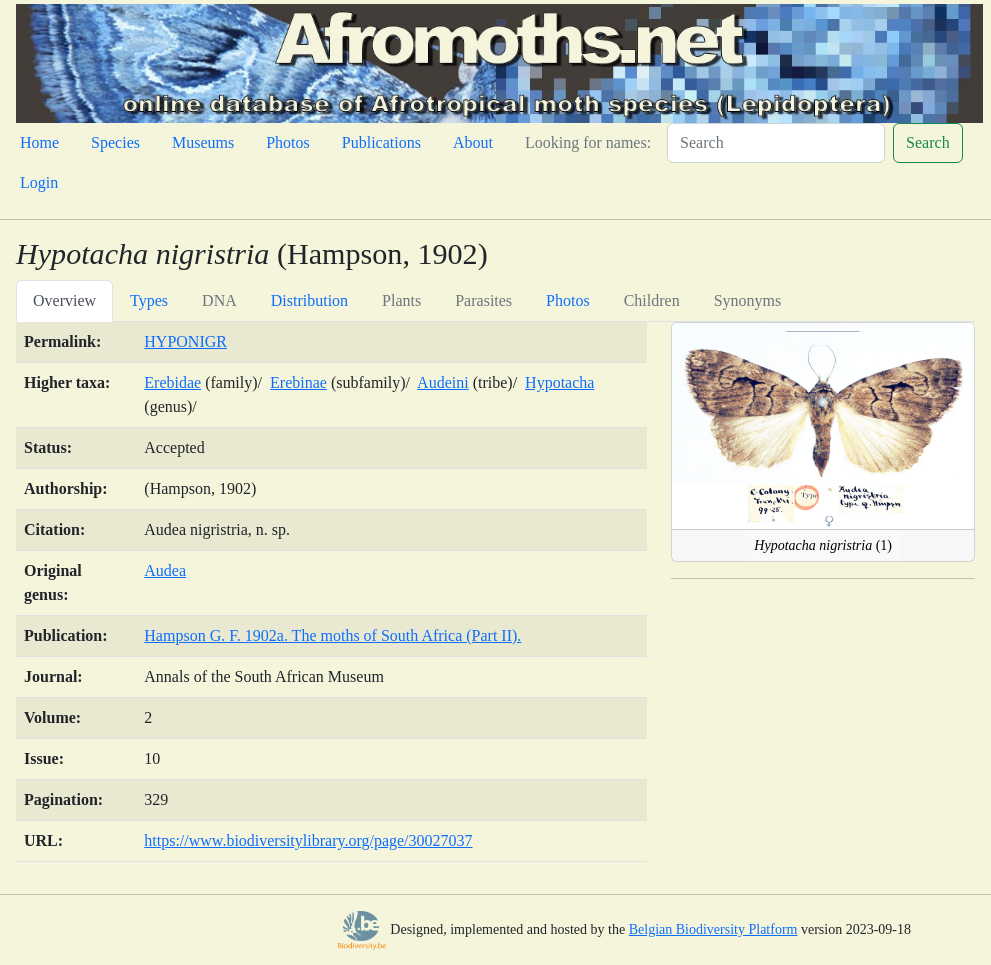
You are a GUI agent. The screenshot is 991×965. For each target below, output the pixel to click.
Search (928, 142)
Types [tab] (149, 300)
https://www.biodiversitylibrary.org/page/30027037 (308, 840)
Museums (203, 142)
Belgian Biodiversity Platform (713, 929)
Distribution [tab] (309, 300)
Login (39, 182)
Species (115, 142)
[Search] (776, 143)
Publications (381, 142)
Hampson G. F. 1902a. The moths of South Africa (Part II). (332, 635)
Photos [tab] (568, 300)
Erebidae (172, 382)
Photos (288, 142)
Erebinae (298, 382)
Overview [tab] (64, 300)
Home (39, 142)
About (473, 142)
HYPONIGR (185, 341)
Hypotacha (559, 382)
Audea (165, 570)
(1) (823, 545)
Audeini (443, 382)
